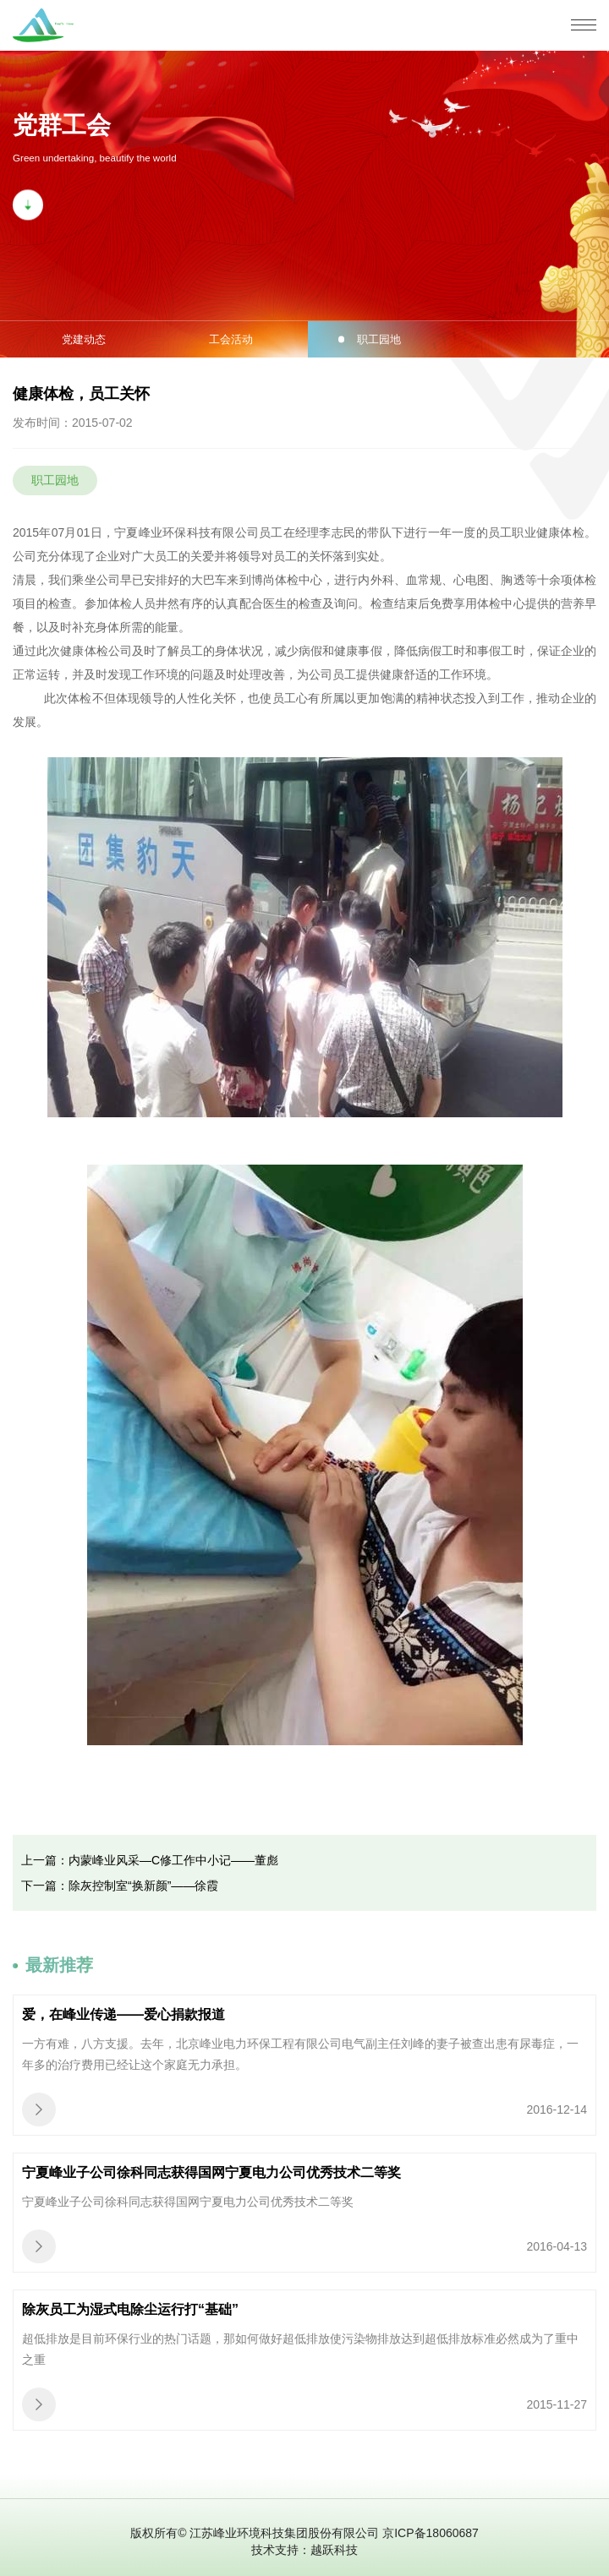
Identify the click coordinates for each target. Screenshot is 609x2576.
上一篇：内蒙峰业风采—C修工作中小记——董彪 (149, 1860)
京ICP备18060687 (430, 2533)
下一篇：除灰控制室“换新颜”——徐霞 (119, 1885)
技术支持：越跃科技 (304, 2550)
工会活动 (231, 339)
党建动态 (84, 339)
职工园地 (379, 339)
